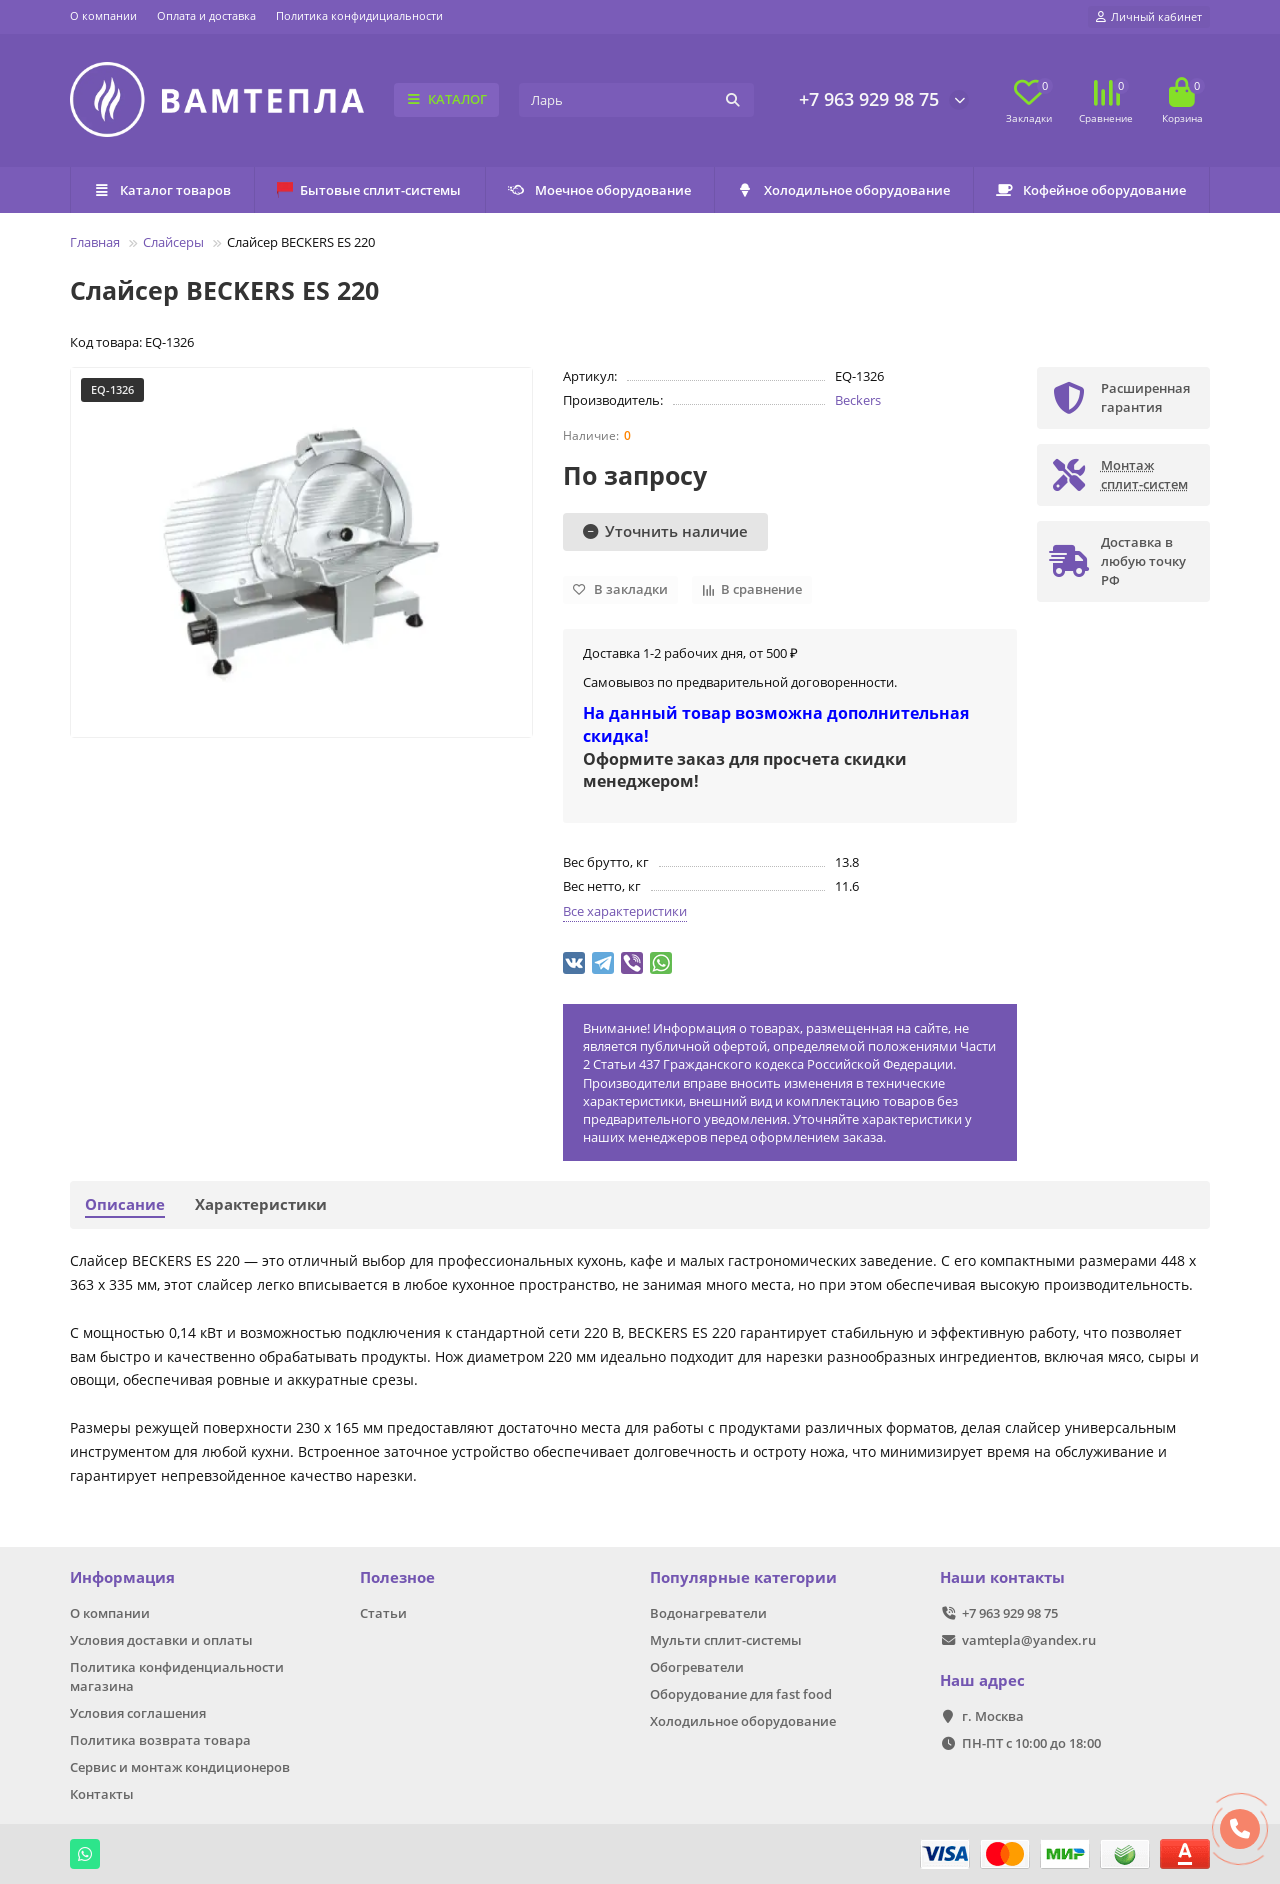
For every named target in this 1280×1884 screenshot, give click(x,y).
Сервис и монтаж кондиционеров (180, 1767)
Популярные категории (743, 1577)
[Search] (636, 100)
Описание (125, 1204)
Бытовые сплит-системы (369, 190)
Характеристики (261, 1204)
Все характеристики (625, 911)
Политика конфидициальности (359, 15)
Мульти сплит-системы (726, 1640)
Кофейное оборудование (1091, 190)
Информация (122, 1577)
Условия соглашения (138, 1713)
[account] (1149, 17)
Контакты (102, 1794)
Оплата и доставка (206, 15)
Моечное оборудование (599, 190)
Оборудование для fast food (741, 1694)
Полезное (397, 1577)
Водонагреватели (708, 1613)
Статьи (383, 1613)
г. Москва (993, 1716)
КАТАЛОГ (446, 99)
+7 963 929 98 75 (869, 99)
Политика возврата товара (160, 1740)
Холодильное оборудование (843, 190)
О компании (103, 15)
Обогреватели (697, 1667)
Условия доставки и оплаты (161, 1640)
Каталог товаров (162, 190)
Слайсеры (173, 242)
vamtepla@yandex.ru (1029, 1640)
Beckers (858, 400)
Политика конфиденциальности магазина (177, 1676)
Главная (95, 242)
